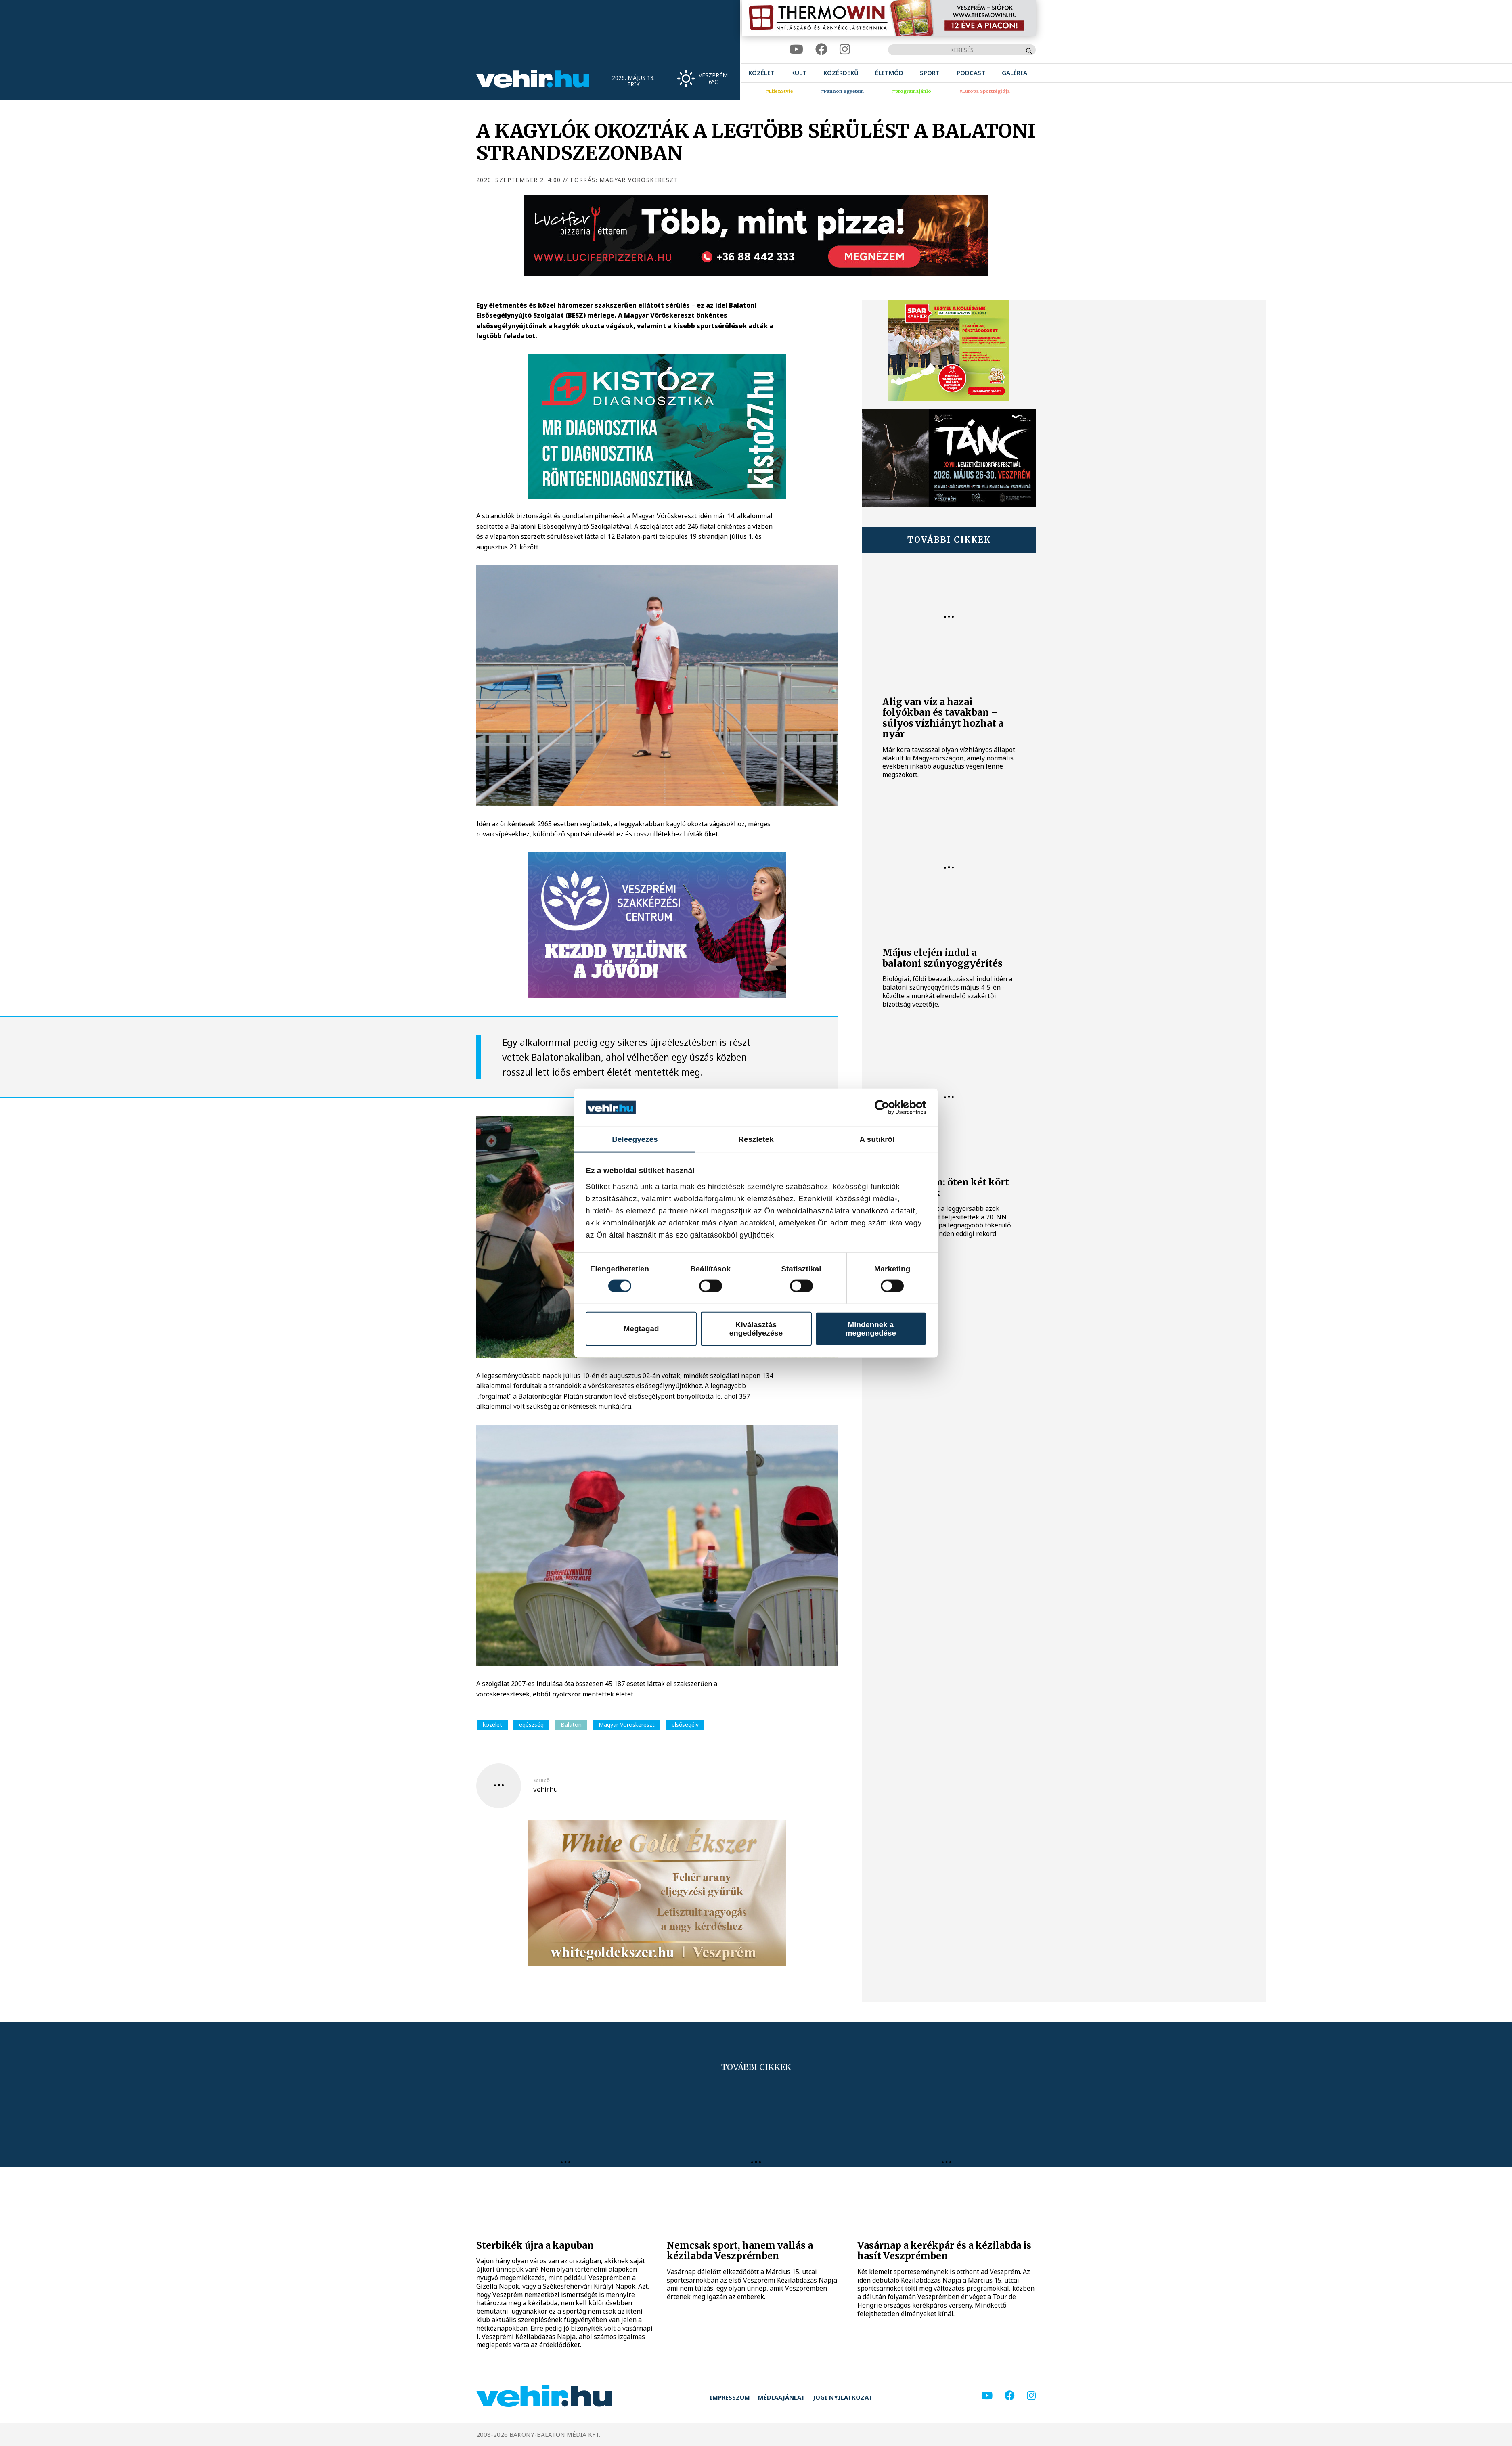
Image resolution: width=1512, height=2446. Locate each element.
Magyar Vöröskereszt (627, 1724)
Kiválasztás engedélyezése (756, 1328)
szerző (541, 1780)
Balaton (571, 1724)
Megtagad (641, 1328)
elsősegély (685, 1724)
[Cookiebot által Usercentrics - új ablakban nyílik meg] (891, 1107)
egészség (531, 1724)
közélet (492, 1724)
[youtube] (796, 49)
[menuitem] (761, 72)
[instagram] (845, 49)
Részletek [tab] (755, 1139)
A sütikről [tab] (877, 1139)
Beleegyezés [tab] (635, 1139)
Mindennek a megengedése (871, 1328)
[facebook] (821, 49)
